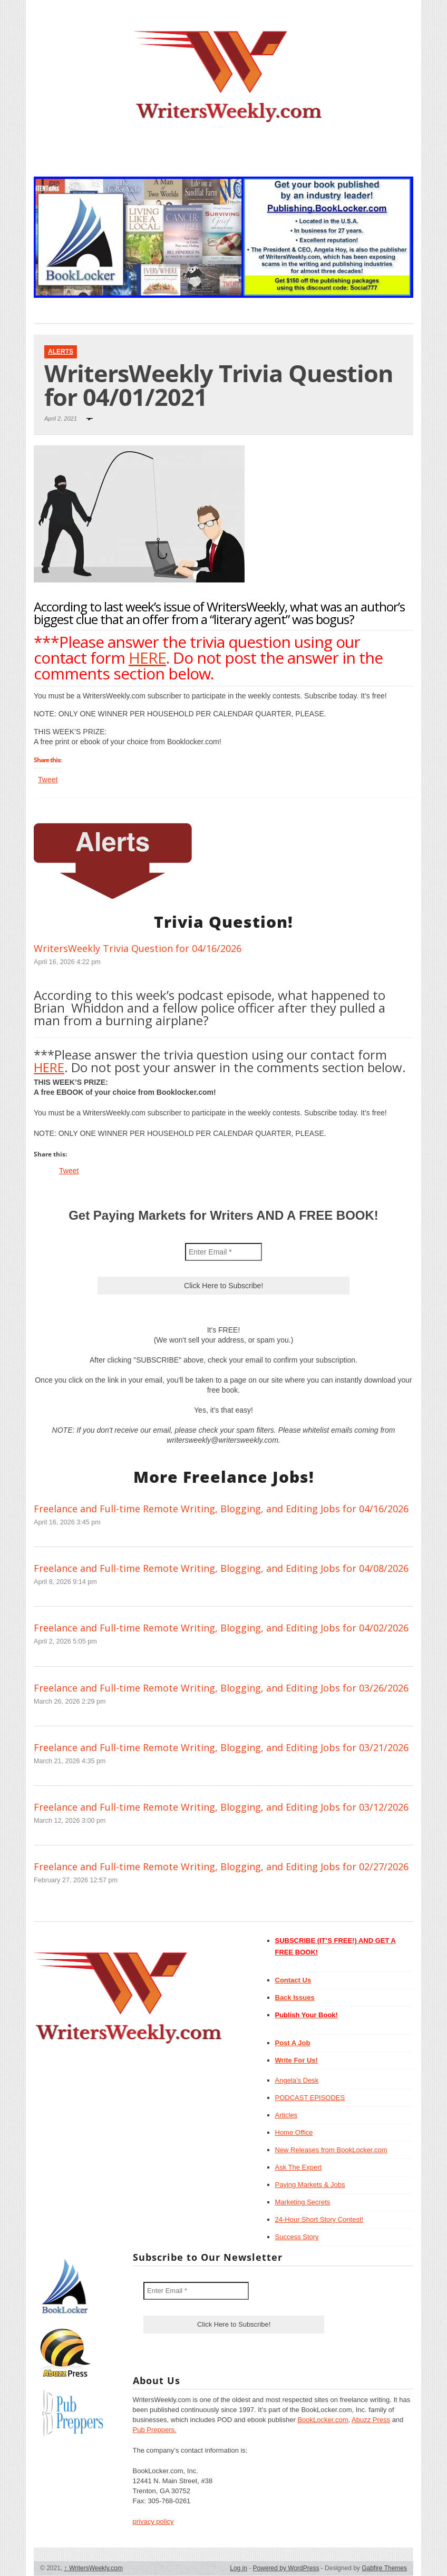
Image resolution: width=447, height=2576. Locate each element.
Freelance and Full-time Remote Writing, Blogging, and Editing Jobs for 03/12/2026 (221, 1807)
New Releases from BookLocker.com (331, 2150)
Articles (286, 2115)
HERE (147, 657)
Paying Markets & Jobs (310, 2185)
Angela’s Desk (297, 2080)
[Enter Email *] (223, 1252)
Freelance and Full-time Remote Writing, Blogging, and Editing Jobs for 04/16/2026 (221, 1508)
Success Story (297, 2237)
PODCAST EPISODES (310, 2098)
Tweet (47, 779)
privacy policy (153, 2521)
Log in (238, 2568)
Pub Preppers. (155, 2430)
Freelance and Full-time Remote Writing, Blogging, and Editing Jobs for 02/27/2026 (221, 1866)
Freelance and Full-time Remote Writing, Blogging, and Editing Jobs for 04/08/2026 (221, 1568)
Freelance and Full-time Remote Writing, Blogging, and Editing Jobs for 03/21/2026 (221, 1747)
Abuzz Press (371, 2420)
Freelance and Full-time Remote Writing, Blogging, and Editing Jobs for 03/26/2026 (221, 1687)
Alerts (60, 351)
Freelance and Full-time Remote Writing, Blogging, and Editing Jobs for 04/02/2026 (221, 1627)
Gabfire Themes (384, 2568)
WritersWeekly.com (93, 2568)
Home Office (294, 2132)
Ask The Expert (298, 2167)
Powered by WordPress (286, 2568)
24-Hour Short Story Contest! (319, 2219)
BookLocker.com (322, 2420)
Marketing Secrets (303, 2202)
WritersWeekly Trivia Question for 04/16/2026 (137, 948)
